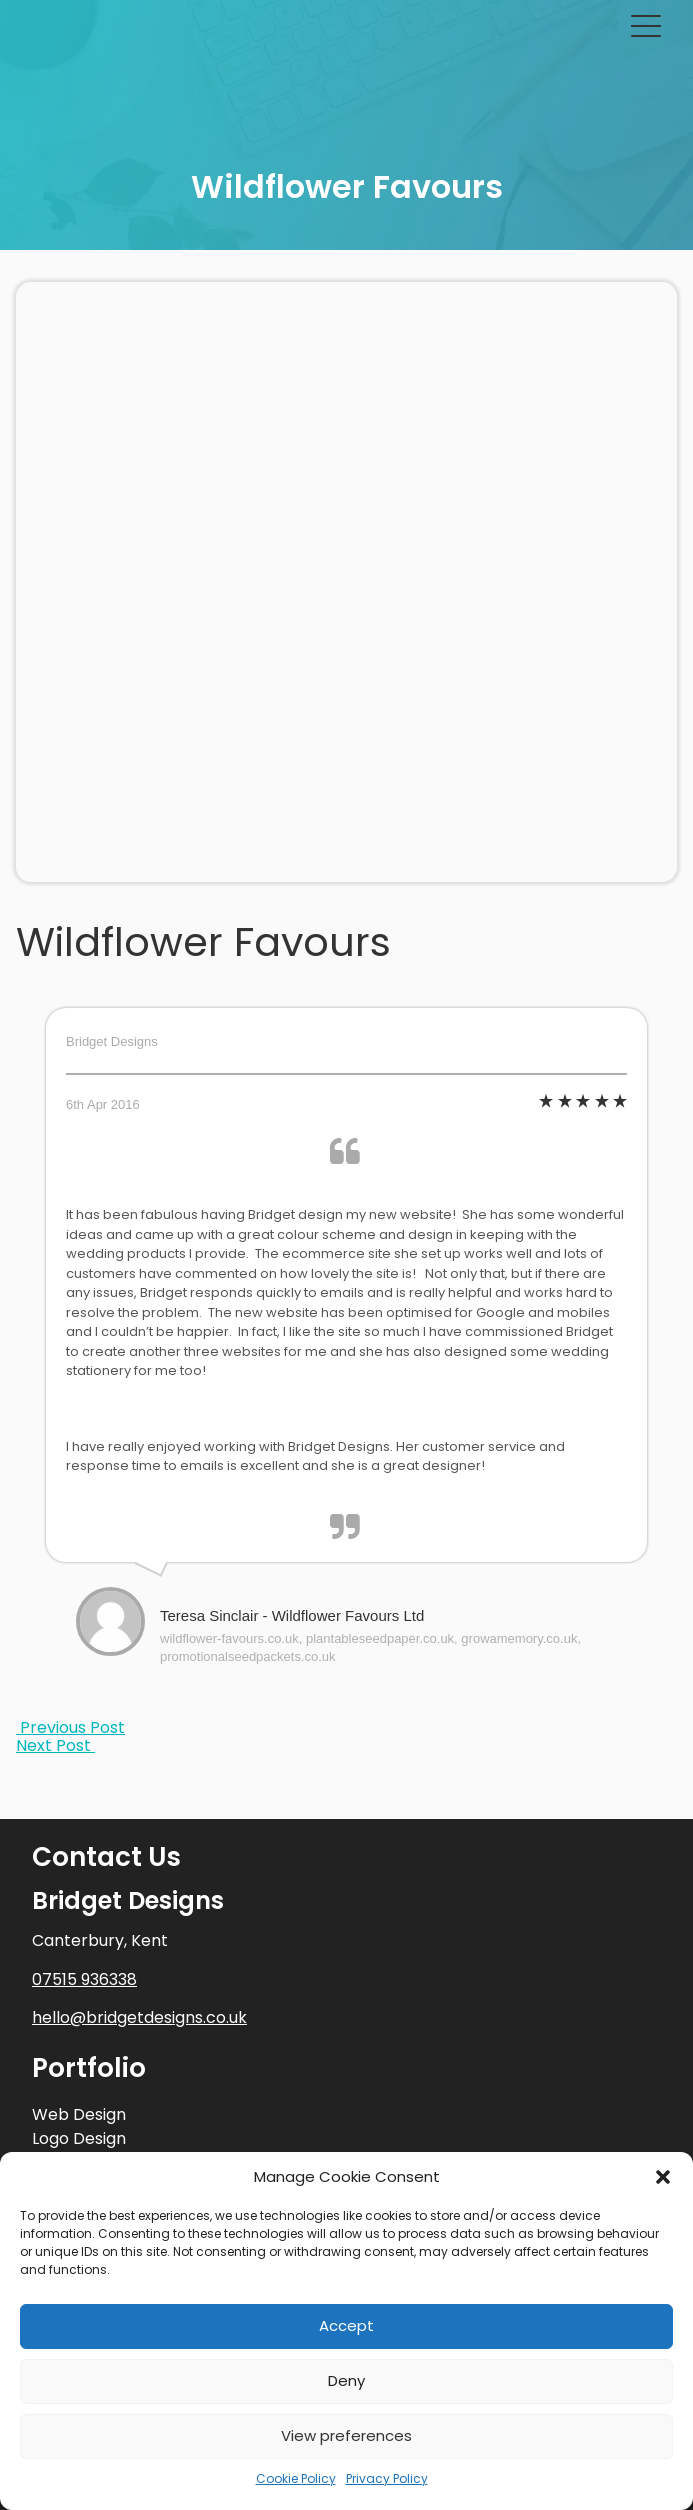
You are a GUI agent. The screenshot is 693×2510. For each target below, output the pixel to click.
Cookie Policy (296, 2478)
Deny (346, 2380)
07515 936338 (84, 1979)
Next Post (55, 1745)
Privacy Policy (387, 2478)
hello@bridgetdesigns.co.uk (139, 2017)
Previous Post (70, 1727)
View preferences (346, 2435)
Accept (346, 2325)
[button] (663, 2177)
